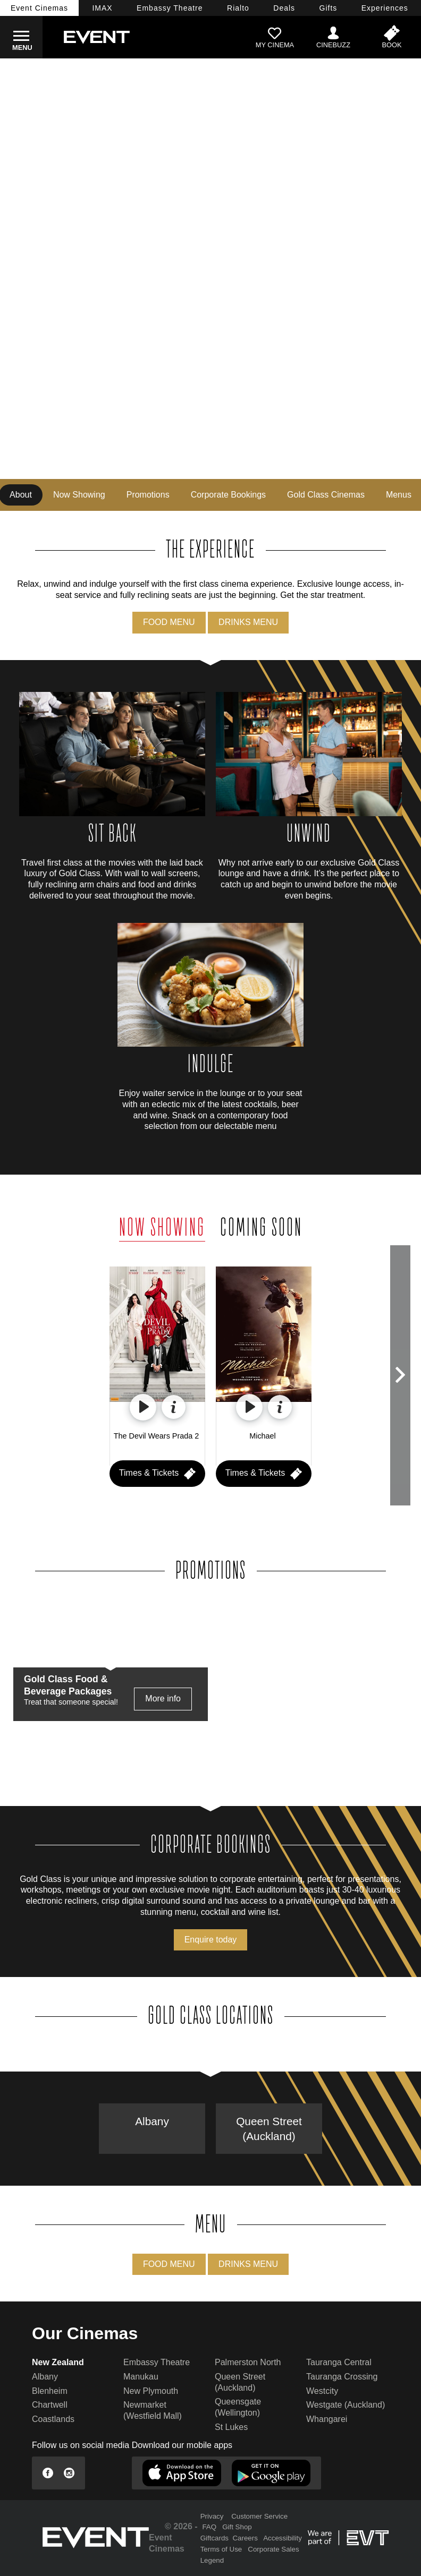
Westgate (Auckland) (345, 2404)
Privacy (212, 2516)
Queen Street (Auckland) (269, 2128)
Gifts (328, 8)
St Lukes (231, 2427)
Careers (244, 2538)
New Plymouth (150, 2390)
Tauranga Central (339, 2362)
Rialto (238, 8)
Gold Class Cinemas (326, 494)
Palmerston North (248, 2362)
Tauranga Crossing (341, 2376)
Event (39, 8)
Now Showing (79, 494)
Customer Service (259, 2516)
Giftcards (214, 2538)
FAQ (209, 2527)
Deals (284, 8)
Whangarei (326, 2419)
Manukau (140, 2376)
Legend (212, 2560)
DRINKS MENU (248, 622)
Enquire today (210, 1939)
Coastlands (53, 2419)
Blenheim (50, 2390)
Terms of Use (221, 2549)
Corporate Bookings (228, 494)
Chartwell (50, 2404)
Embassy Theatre (156, 2362)
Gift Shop (237, 2527)
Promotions (148, 494)
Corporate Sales (273, 2549)
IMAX (102, 8)
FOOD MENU (169, 622)
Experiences (384, 8)
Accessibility (282, 2538)
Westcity (322, 2390)
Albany (152, 2121)
